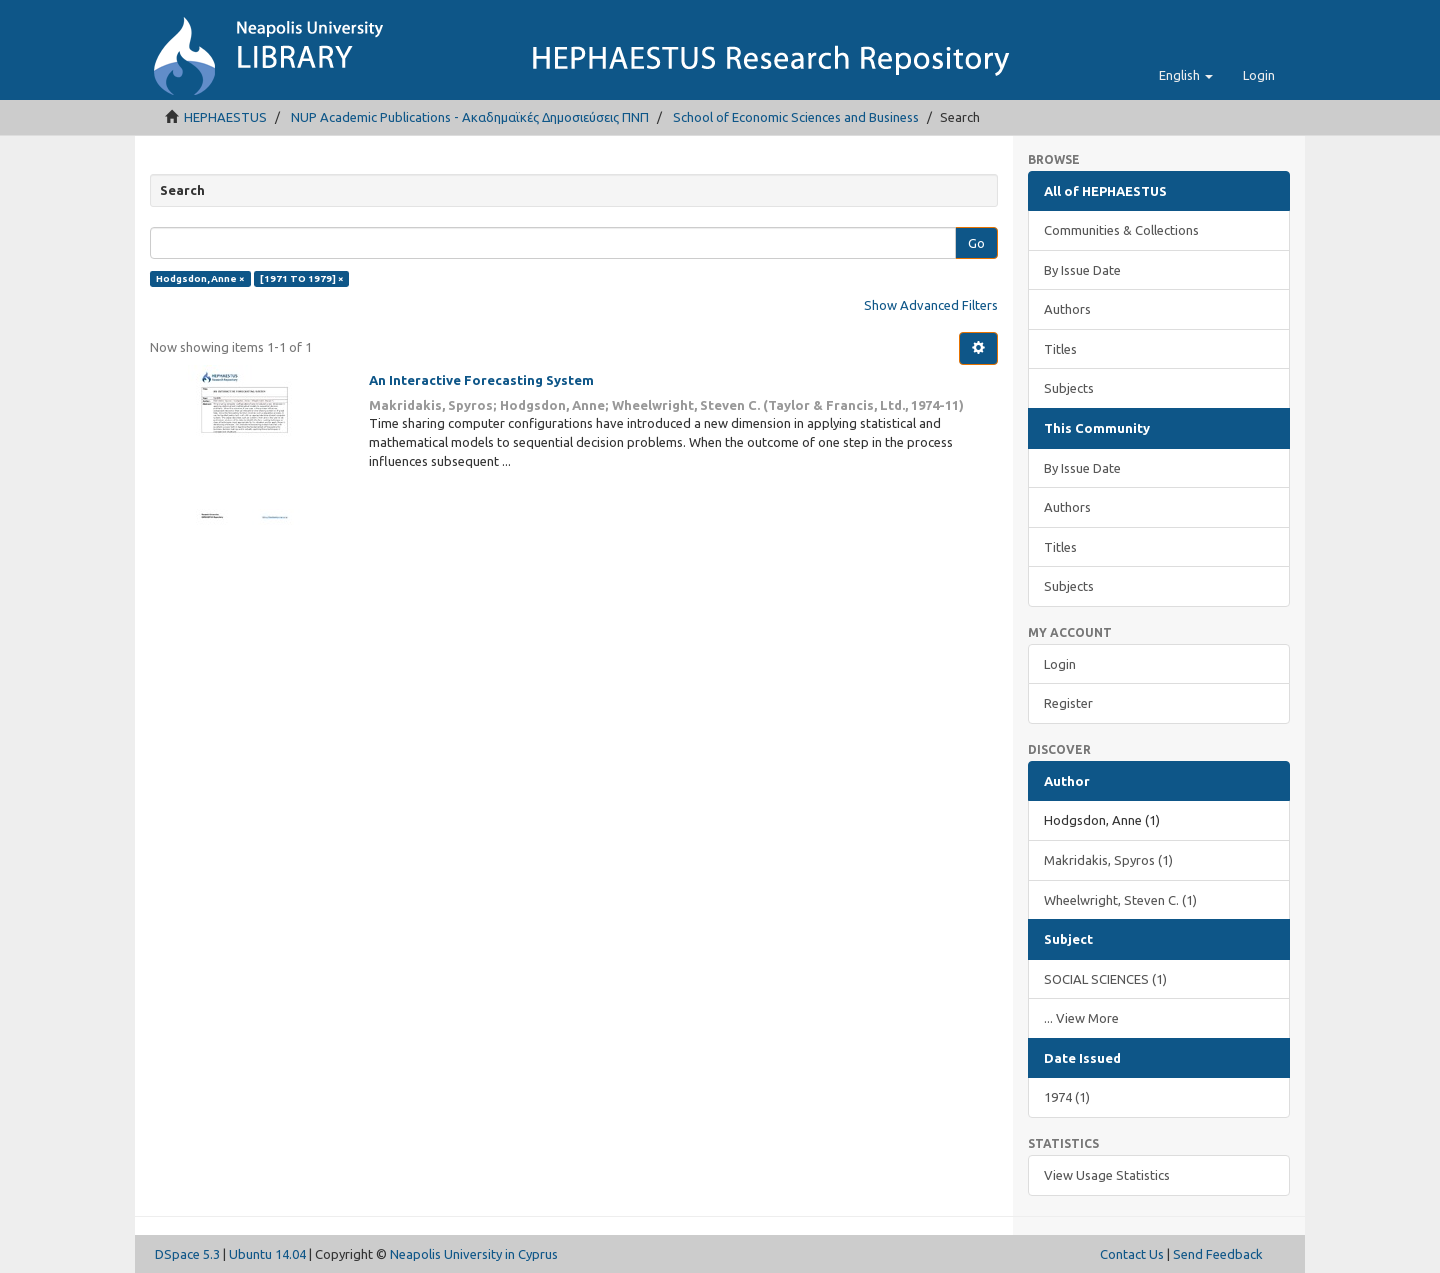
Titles (1060, 349)
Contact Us (1132, 1254)
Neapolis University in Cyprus (474, 1254)
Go (976, 243)
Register (1068, 703)
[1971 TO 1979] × (302, 278)
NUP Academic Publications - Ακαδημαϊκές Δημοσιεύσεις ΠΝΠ (470, 117)
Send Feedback (1218, 1254)
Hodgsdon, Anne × (200, 278)
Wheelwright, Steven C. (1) (1120, 900)
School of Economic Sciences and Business (796, 117)
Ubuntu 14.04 (267, 1254)
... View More (1081, 1018)
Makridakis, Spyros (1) (1108, 860)
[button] (1186, 75)
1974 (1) (1067, 1097)
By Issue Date (1082, 270)
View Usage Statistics (1107, 1175)
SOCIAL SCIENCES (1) (1105, 979)
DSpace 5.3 (187, 1254)
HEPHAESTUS (225, 117)
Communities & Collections (1121, 230)
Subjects (1069, 388)
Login (1060, 664)
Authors (1067, 309)
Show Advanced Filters (931, 305)
